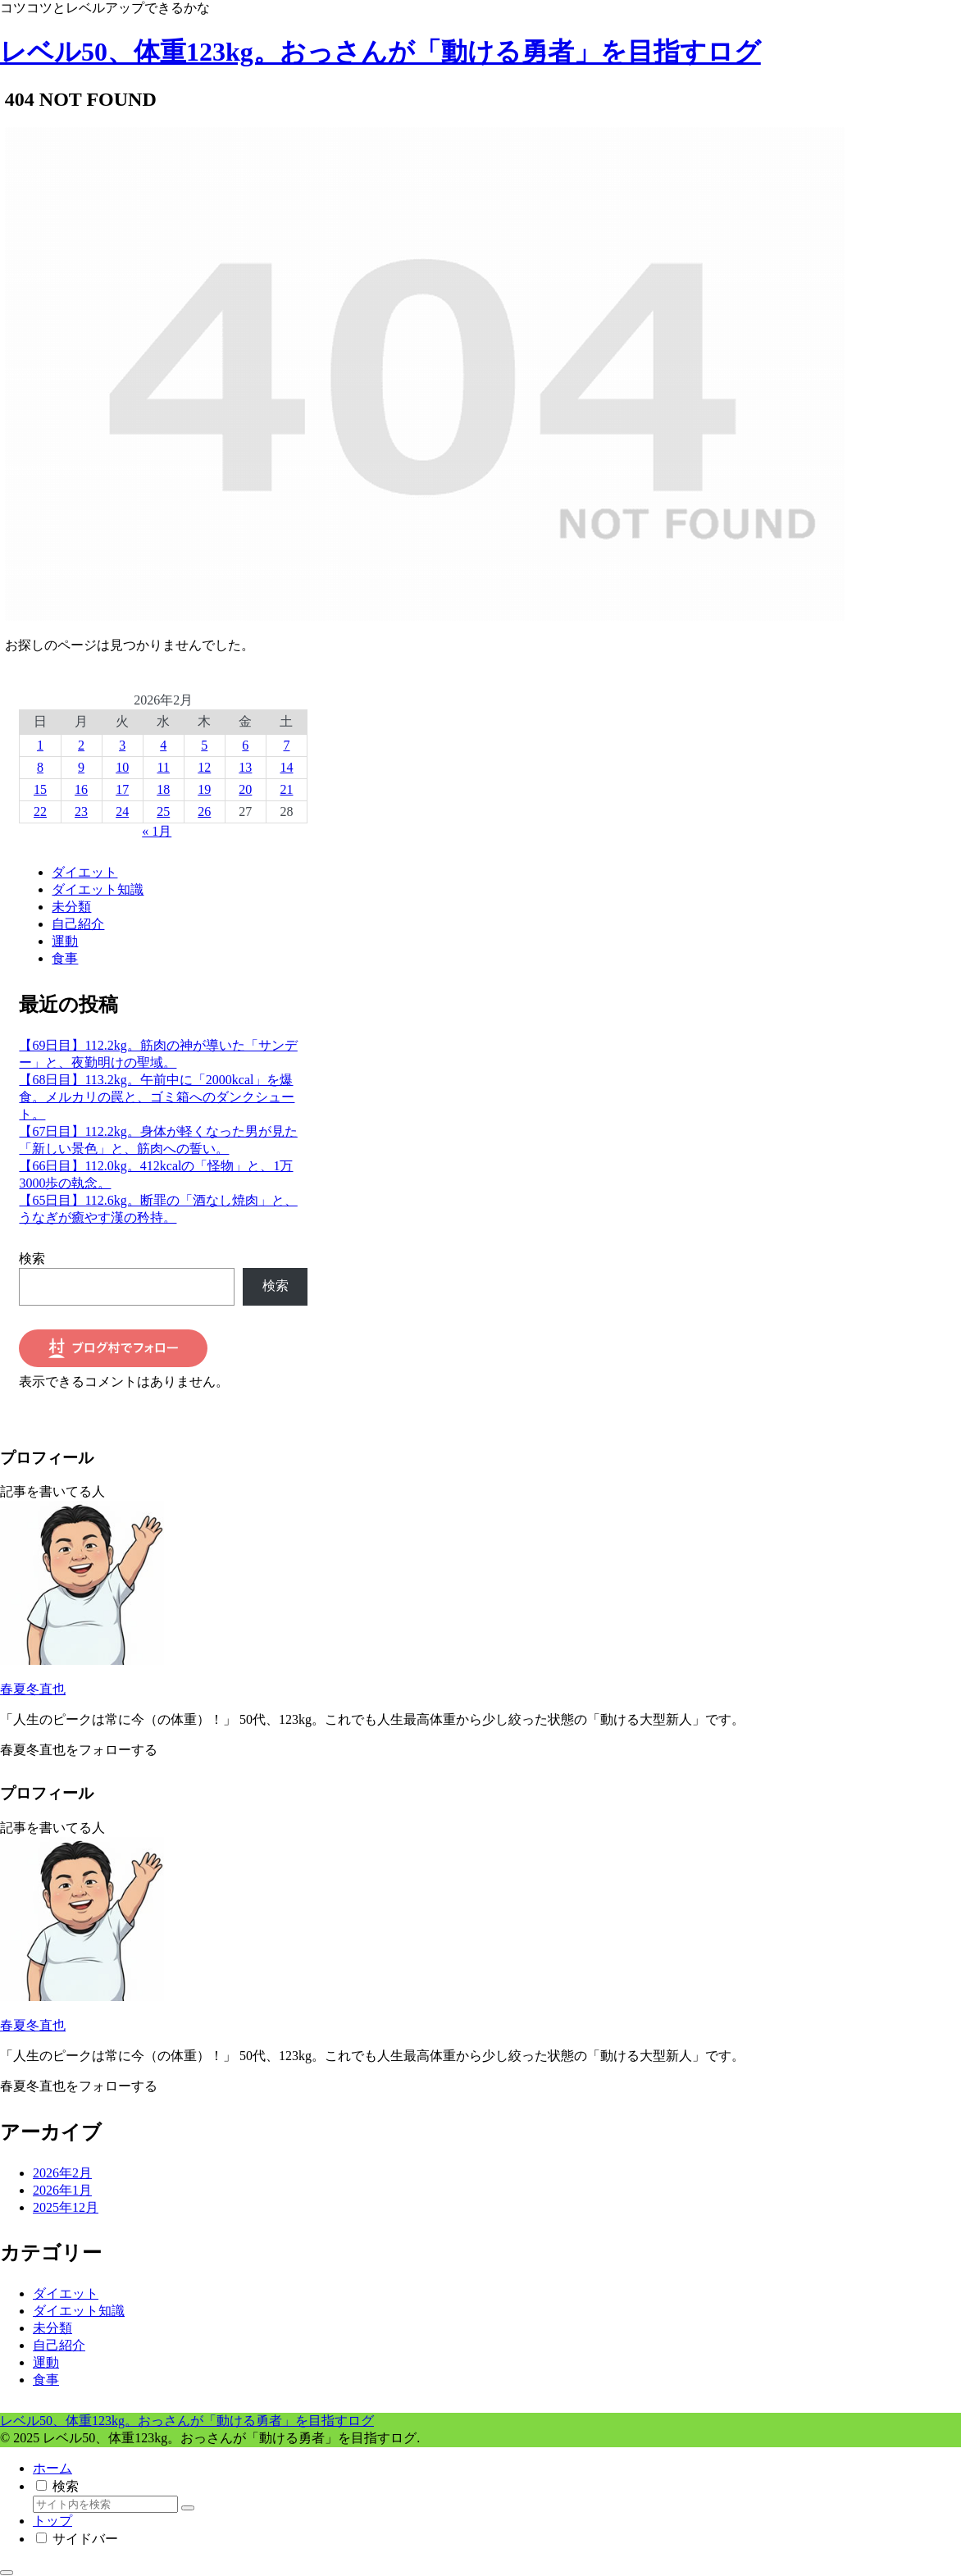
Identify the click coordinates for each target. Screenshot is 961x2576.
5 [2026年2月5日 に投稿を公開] (204, 745)
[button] (187, 2507)
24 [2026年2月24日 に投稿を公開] (122, 811)
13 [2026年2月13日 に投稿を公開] (245, 767)
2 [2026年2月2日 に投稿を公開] (81, 745)
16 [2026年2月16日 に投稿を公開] (81, 789)
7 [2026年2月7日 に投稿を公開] (286, 745)
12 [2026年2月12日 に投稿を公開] (204, 767)
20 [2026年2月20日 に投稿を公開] (245, 789)
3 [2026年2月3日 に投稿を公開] (122, 745)
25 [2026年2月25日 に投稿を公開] (163, 811)
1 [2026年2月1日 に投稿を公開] (40, 745)
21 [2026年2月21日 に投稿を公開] (286, 789)
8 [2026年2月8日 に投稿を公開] (40, 767)
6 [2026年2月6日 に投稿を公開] (245, 745)
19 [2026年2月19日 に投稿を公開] (204, 789)
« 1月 (156, 831)
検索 (32, 1258)
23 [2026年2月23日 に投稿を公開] (81, 811)
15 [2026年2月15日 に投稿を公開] (40, 789)
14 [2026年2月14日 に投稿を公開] (286, 767)
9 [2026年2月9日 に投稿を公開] (81, 767)
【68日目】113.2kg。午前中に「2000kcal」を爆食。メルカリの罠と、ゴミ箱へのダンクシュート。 (156, 1097)
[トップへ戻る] (6, 2572)
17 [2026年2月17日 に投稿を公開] (122, 789)
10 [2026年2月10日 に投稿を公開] (122, 767)
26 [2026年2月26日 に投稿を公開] (204, 811)
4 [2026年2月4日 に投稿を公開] (163, 745)
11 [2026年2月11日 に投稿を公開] (163, 767)
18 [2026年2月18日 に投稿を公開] (163, 789)
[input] (105, 2504)
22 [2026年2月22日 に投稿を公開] (40, 811)
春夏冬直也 (33, 1689)
